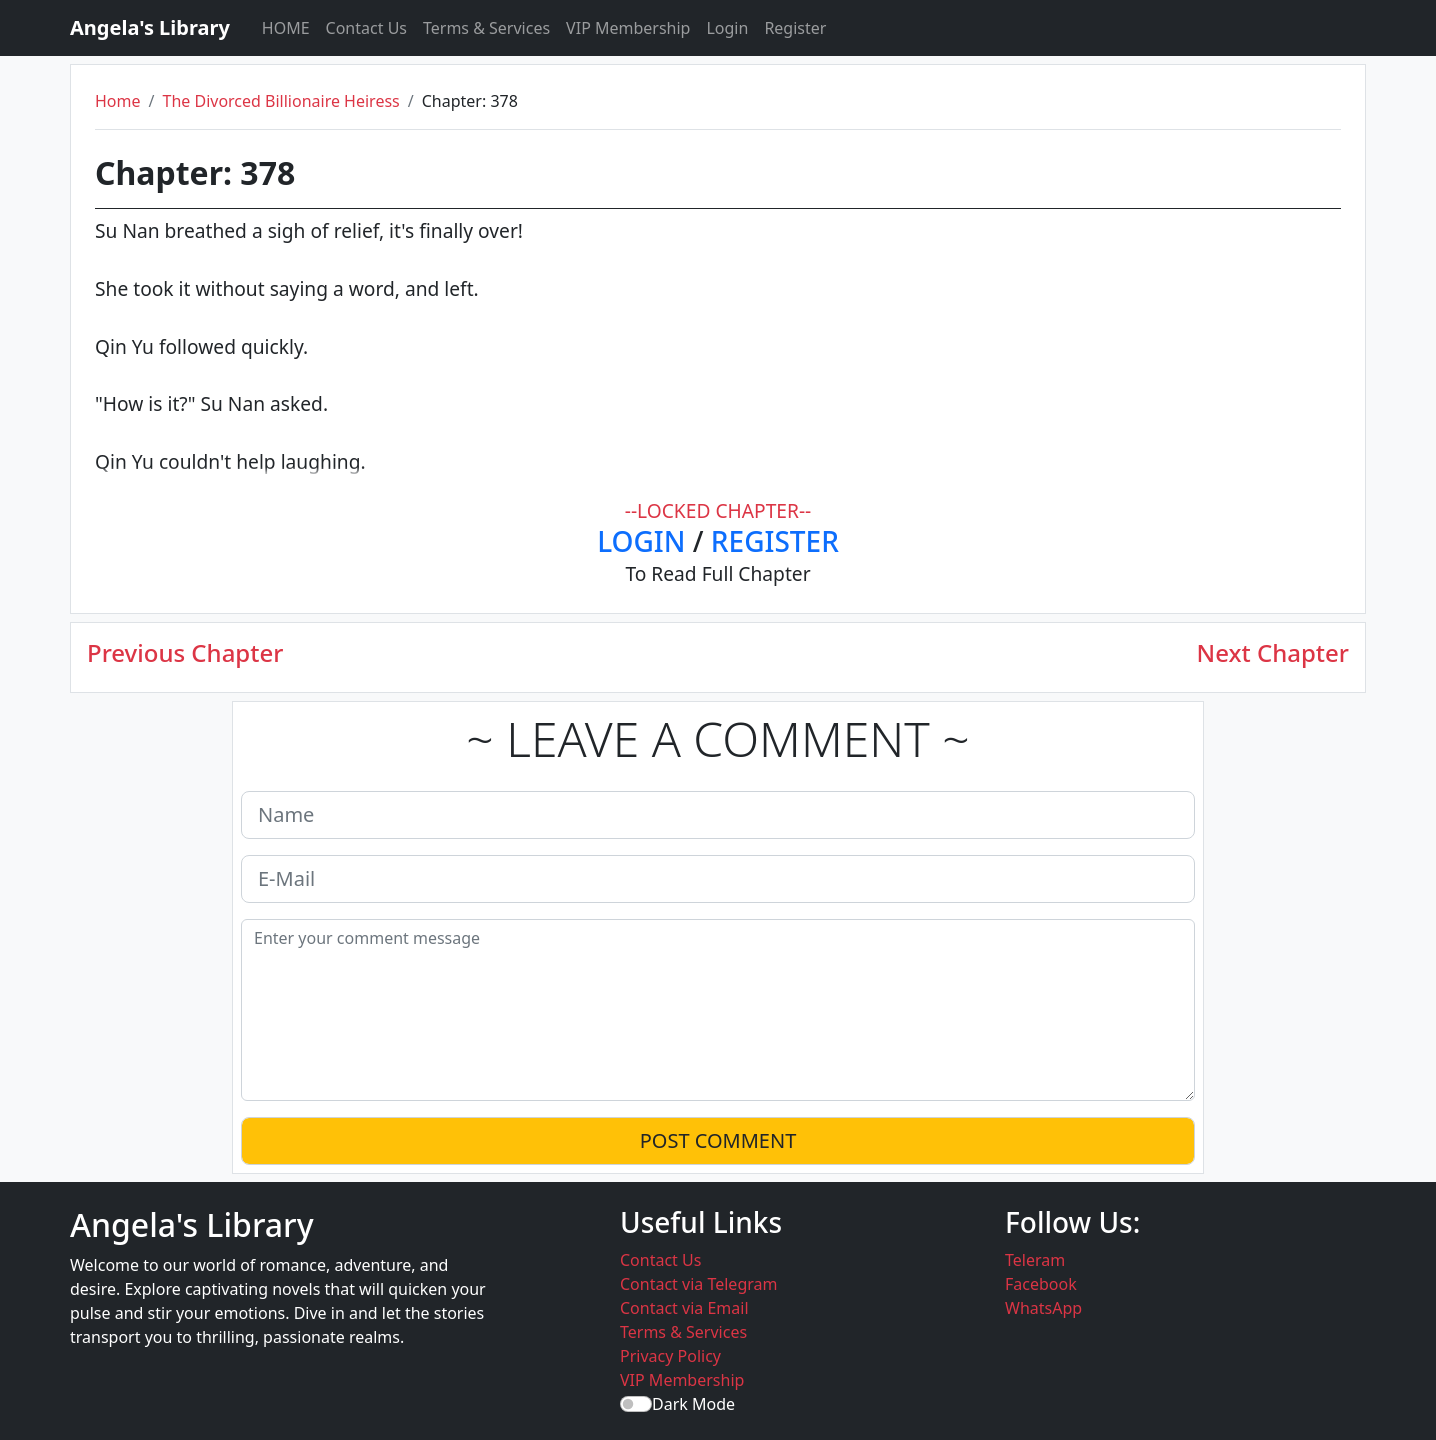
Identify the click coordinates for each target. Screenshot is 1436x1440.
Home (118, 101)
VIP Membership (628, 28)
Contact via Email (684, 1308)
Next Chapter (1273, 653)
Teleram (1035, 1260)
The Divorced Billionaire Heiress (280, 101)
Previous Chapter (185, 653)
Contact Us (366, 28)
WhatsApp (1043, 1308)
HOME (286, 28)
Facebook (1041, 1284)
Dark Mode (693, 1404)
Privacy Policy (670, 1356)
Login (727, 28)
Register (795, 28)
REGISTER (775, 541)
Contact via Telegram (698, 1284)
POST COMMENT (718, 1140)
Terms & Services (486, 28)
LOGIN (641, 541)
